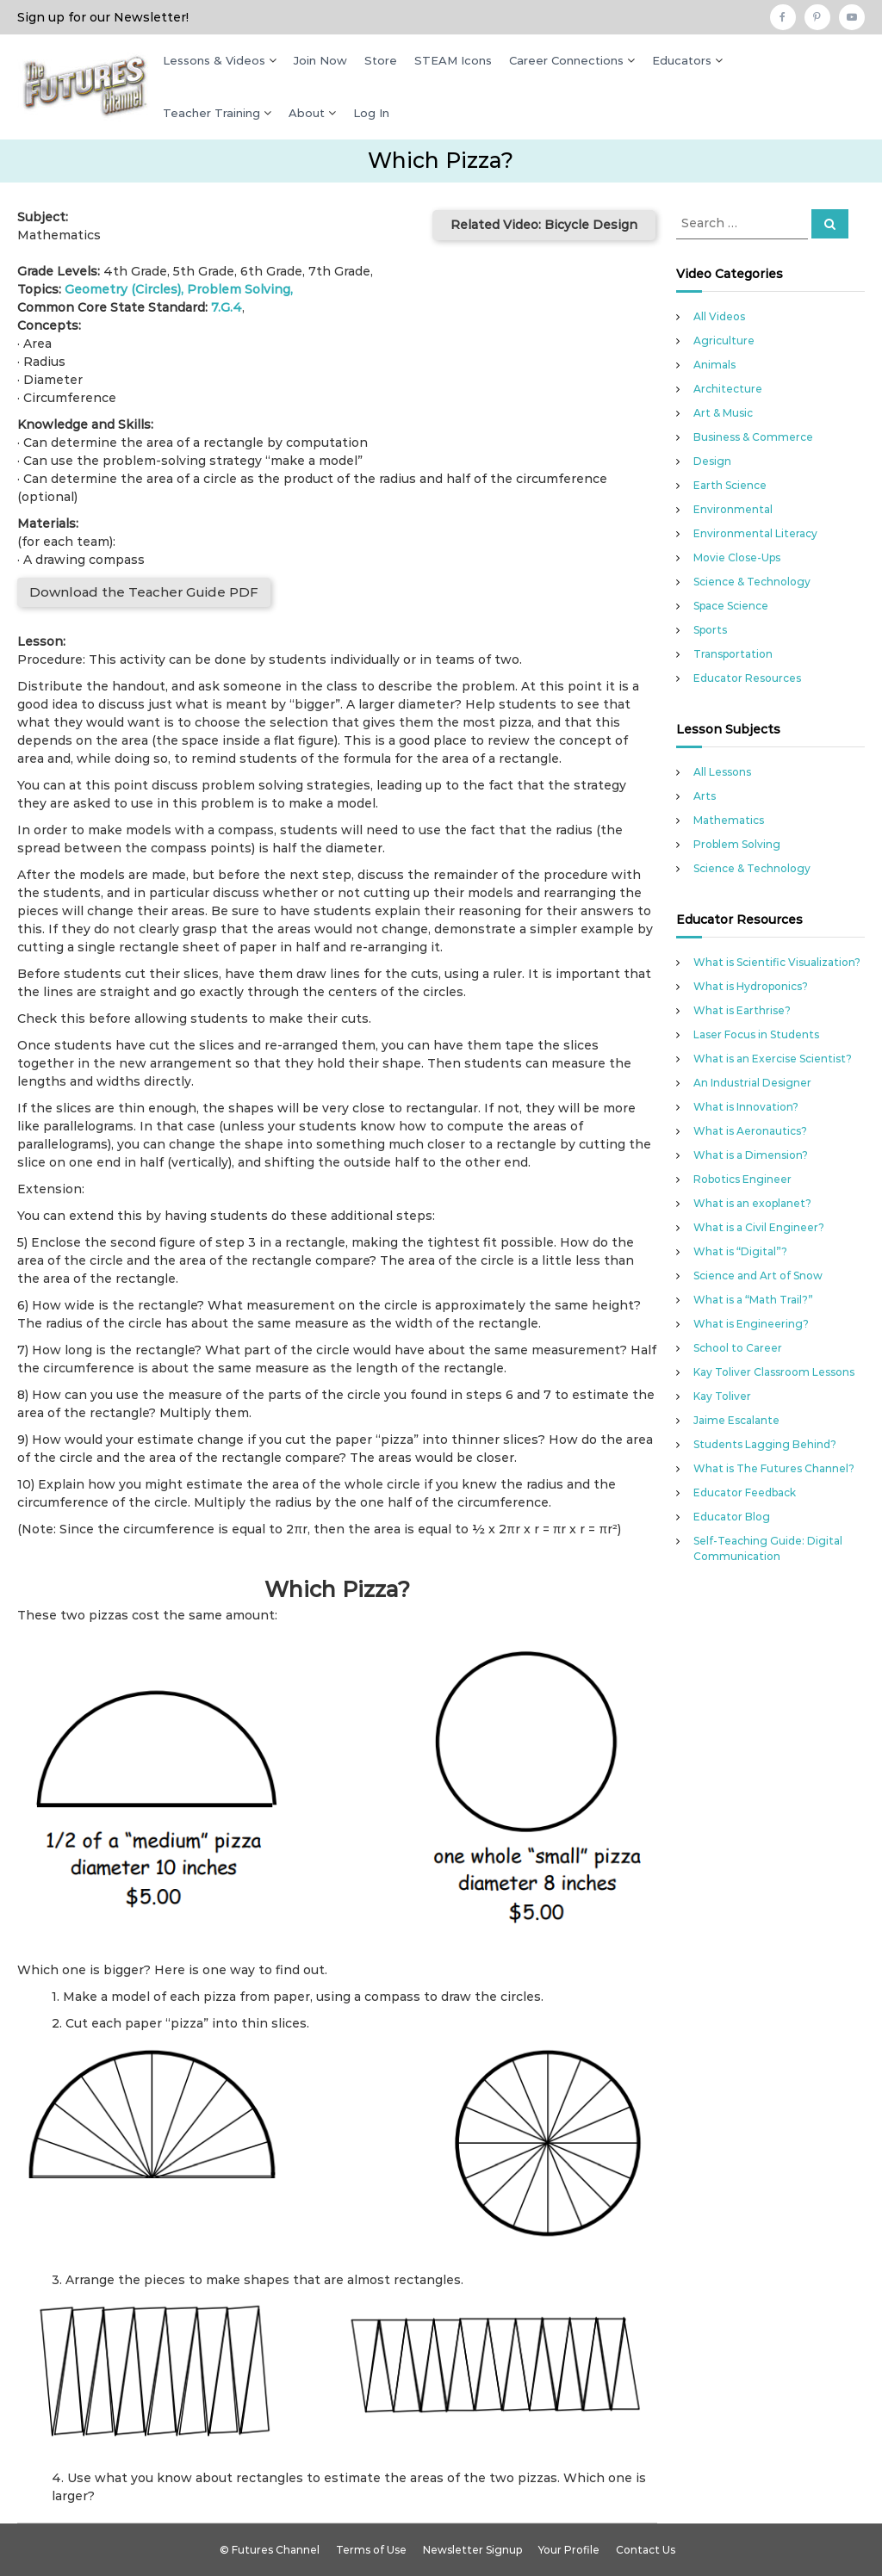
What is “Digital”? (740, 1251)
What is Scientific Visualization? (776, 962)
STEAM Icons (453, 60)
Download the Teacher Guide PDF (143, 592)
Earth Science (730, 485)
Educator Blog (731, 1516)
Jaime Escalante (736, 1420)
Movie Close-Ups (736, 557)
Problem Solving (238, 289)
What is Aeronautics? (750, 1130)
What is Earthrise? (742, 1010)
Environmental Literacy (755, 533)
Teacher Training (211, 113)
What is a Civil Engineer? (758, 1227)
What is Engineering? (751, 1323)
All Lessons (722, 771)
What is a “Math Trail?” (753, 1299)
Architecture (727, 388)
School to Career (737, 1347)
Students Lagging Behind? (764, 1444)
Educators (681, 60)
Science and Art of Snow (758, 1275)
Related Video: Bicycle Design (543, 224)
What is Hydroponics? (750, 986)
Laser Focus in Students (756, 1034)
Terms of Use (371, 2549)
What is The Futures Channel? (773, 1468)
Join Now (320, 60)
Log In (371, 113)
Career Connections (566, 60)
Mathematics (728, 820)
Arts (704, 796)
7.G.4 (226, 307)
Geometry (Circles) (123, 289)
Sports (710, 629)
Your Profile (568, 2549)
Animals (714, 364)
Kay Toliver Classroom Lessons (773, 1371)
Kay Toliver (722, 1396)
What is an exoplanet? (752, 1203)
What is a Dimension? (750, 1155)
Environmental (733, 509)
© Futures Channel (270, 2549)
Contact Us (645, 2549)
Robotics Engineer (742, 1179)
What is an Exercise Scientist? (772, 1058)
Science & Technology (752, 581)
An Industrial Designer (752, 1082)
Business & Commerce (753, 436)
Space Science (730, 605)
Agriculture (724, 340)
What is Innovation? (745, 1106)
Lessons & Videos (214, 60)
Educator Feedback (744, 1492)
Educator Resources (747, 678)
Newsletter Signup (472, 2549)
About (307, 113)
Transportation (733, 653)
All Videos (719, 316)
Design (712, 461)
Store (380, 60)
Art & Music (723, 412)
